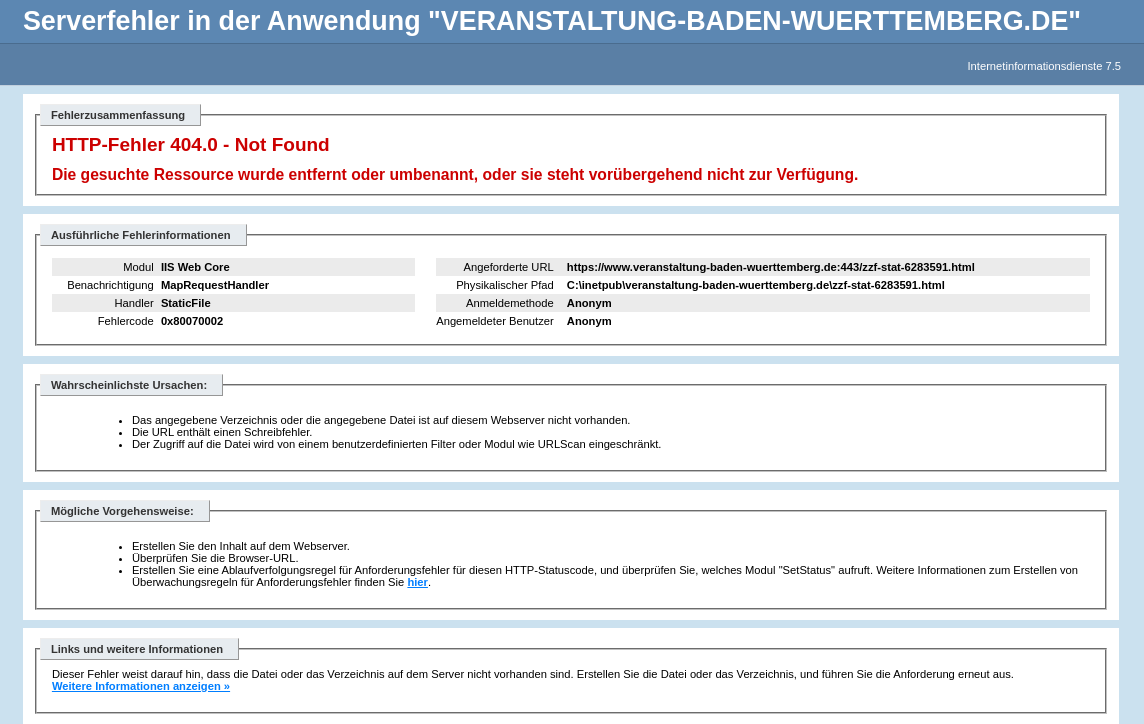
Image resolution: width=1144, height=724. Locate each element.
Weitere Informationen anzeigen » (141, 686)
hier (417, 582)
